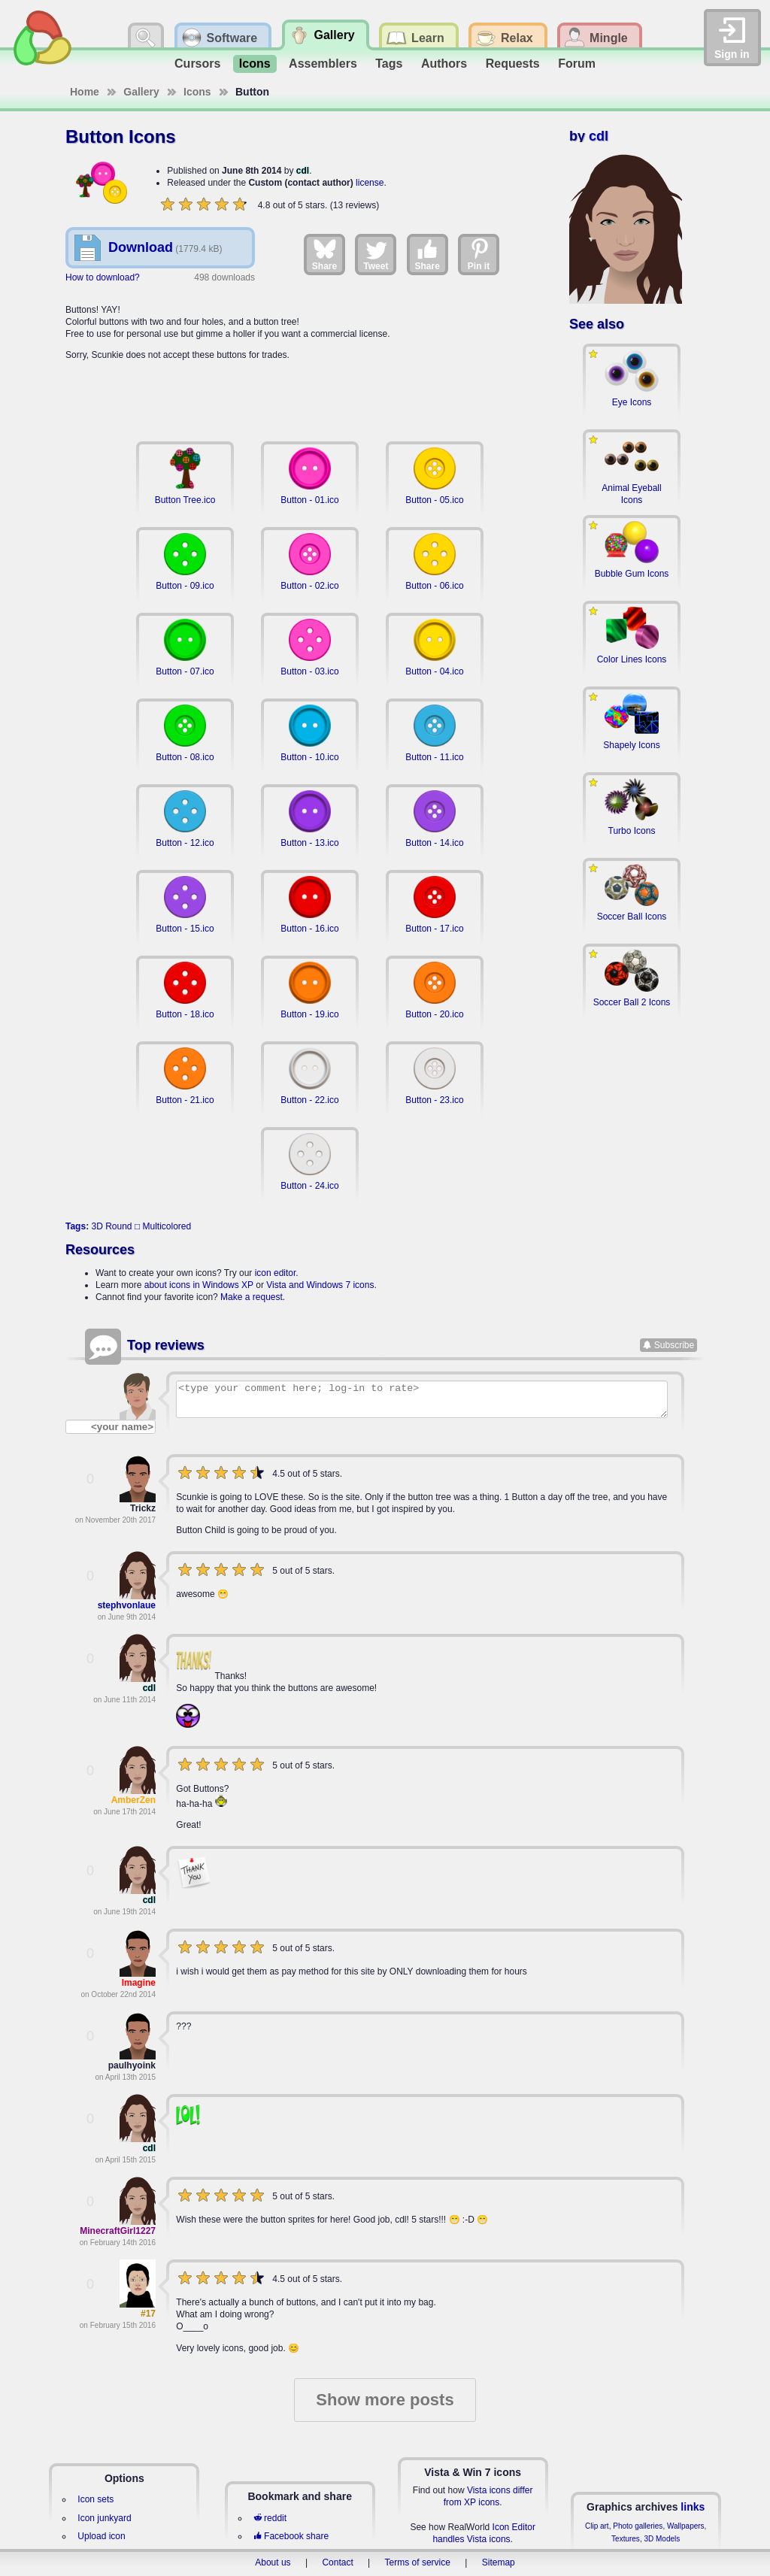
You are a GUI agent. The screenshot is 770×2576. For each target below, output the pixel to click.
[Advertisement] (310, 392)
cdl (302, 170)
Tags (388, 63)
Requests (513, 63)
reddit (269, 2518)
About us (272, 2562)
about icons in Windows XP (198, 1285)
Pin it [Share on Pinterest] (479, 254)
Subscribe (674, 1345)
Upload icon (101, 2536)
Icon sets (95, 2499)
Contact (337, 2562)
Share (324, 254)
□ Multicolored (163, 1226)
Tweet (375, 254)
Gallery (141, 92)
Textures (625, 2539)
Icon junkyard (104, 2518)
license (369, 182)
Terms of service (417, 2562)
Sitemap (498, 2562)
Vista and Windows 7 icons (320, 1285)
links (693, 2507)
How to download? (102, 277)
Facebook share (291, 2536)
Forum (577, 63)
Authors (444, 63)
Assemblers (323, 63)
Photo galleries (637, 2526)
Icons (255, 63)
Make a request (251, 1297)
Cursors (197, 63)
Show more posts (384, 2399)
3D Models (662, 2539)
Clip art (597, 2526)
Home (84, 92)
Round (118, 1226)
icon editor (275, 1273)
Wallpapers (686, 2526)
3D (96, 1226)
